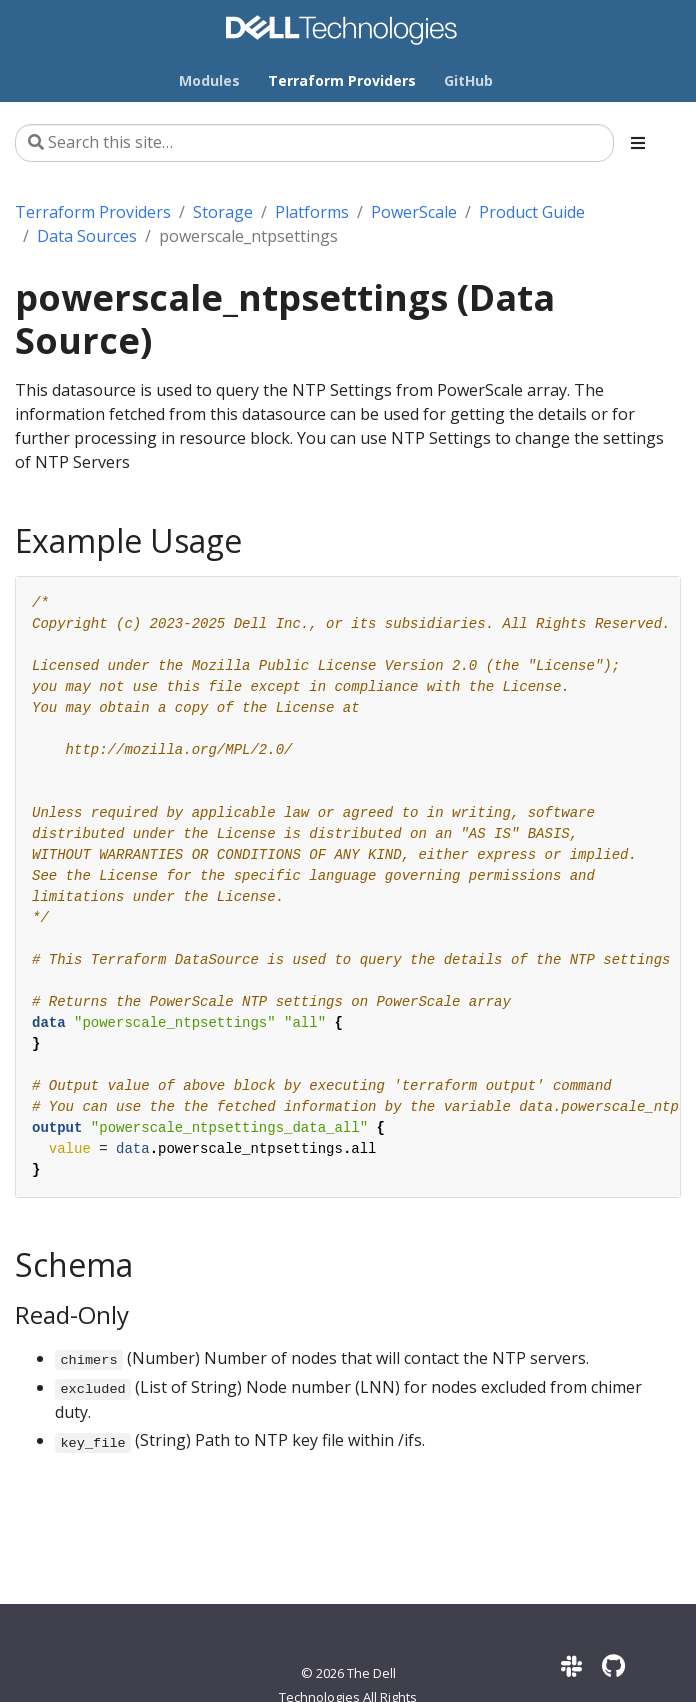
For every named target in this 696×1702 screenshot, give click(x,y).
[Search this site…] (314, 143)
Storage (223, 212)
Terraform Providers (93, 212)
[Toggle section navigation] (638, 143)
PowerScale (414, 212)
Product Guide (532, 212)
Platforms (312, 212)
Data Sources (87, 236)
